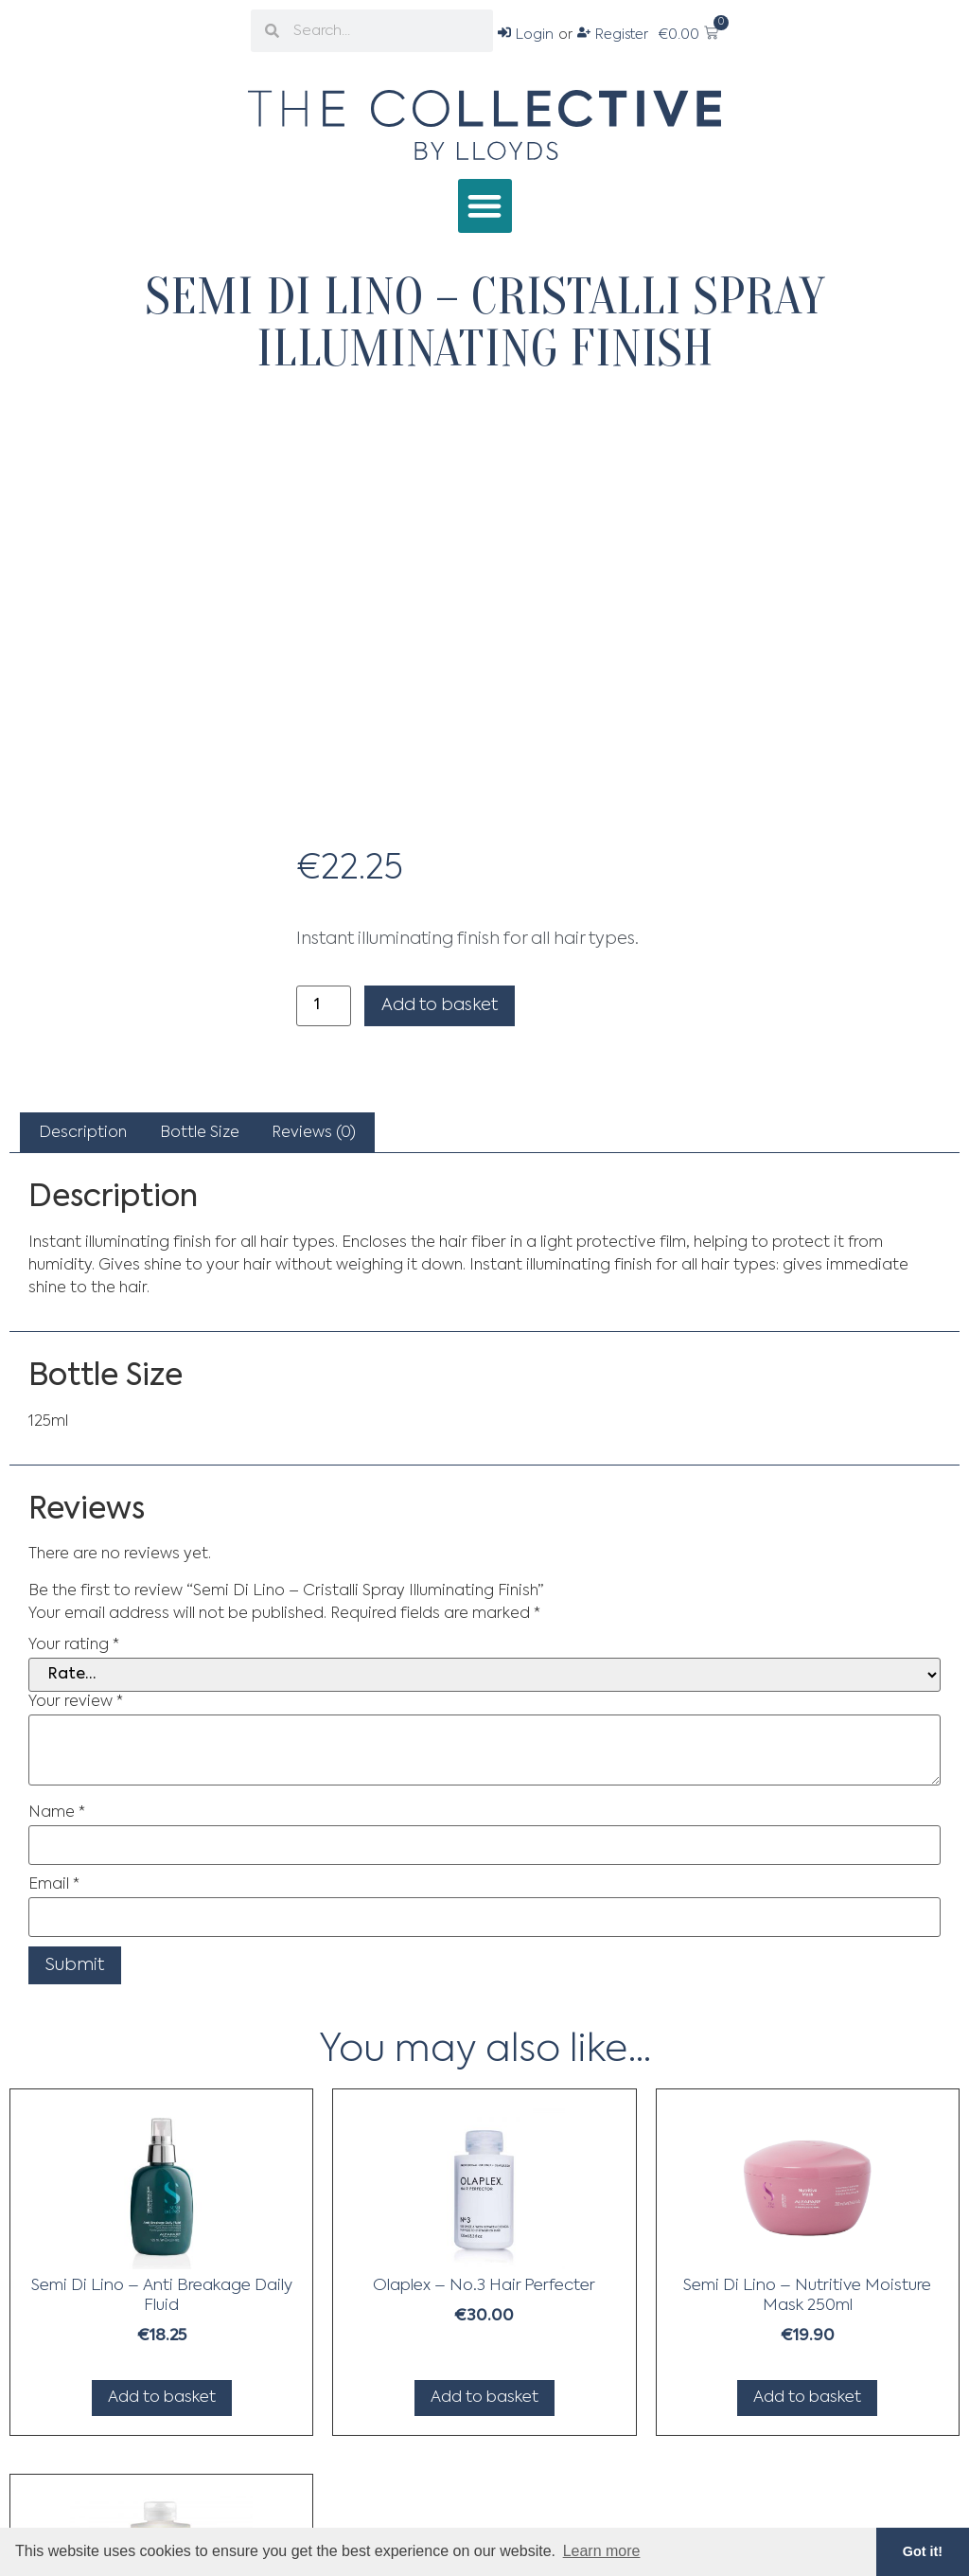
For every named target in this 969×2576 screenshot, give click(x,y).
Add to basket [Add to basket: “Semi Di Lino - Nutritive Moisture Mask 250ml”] (807, 2397)
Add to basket (439, 1005)
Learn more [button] (602, 2551)
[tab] (83, 1133)
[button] (485, 206)
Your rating (73, 1645)
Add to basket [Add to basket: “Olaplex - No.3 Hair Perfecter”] (484, 2397)
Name (56, 1813)
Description (83, 1133)
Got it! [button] (923, 2551)
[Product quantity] (323, 1006)
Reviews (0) (314, 1133)
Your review (75, 1702)
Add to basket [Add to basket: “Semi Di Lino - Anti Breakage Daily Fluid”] (162, 2397)
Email (53, 1884)
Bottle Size (199, 1133)
